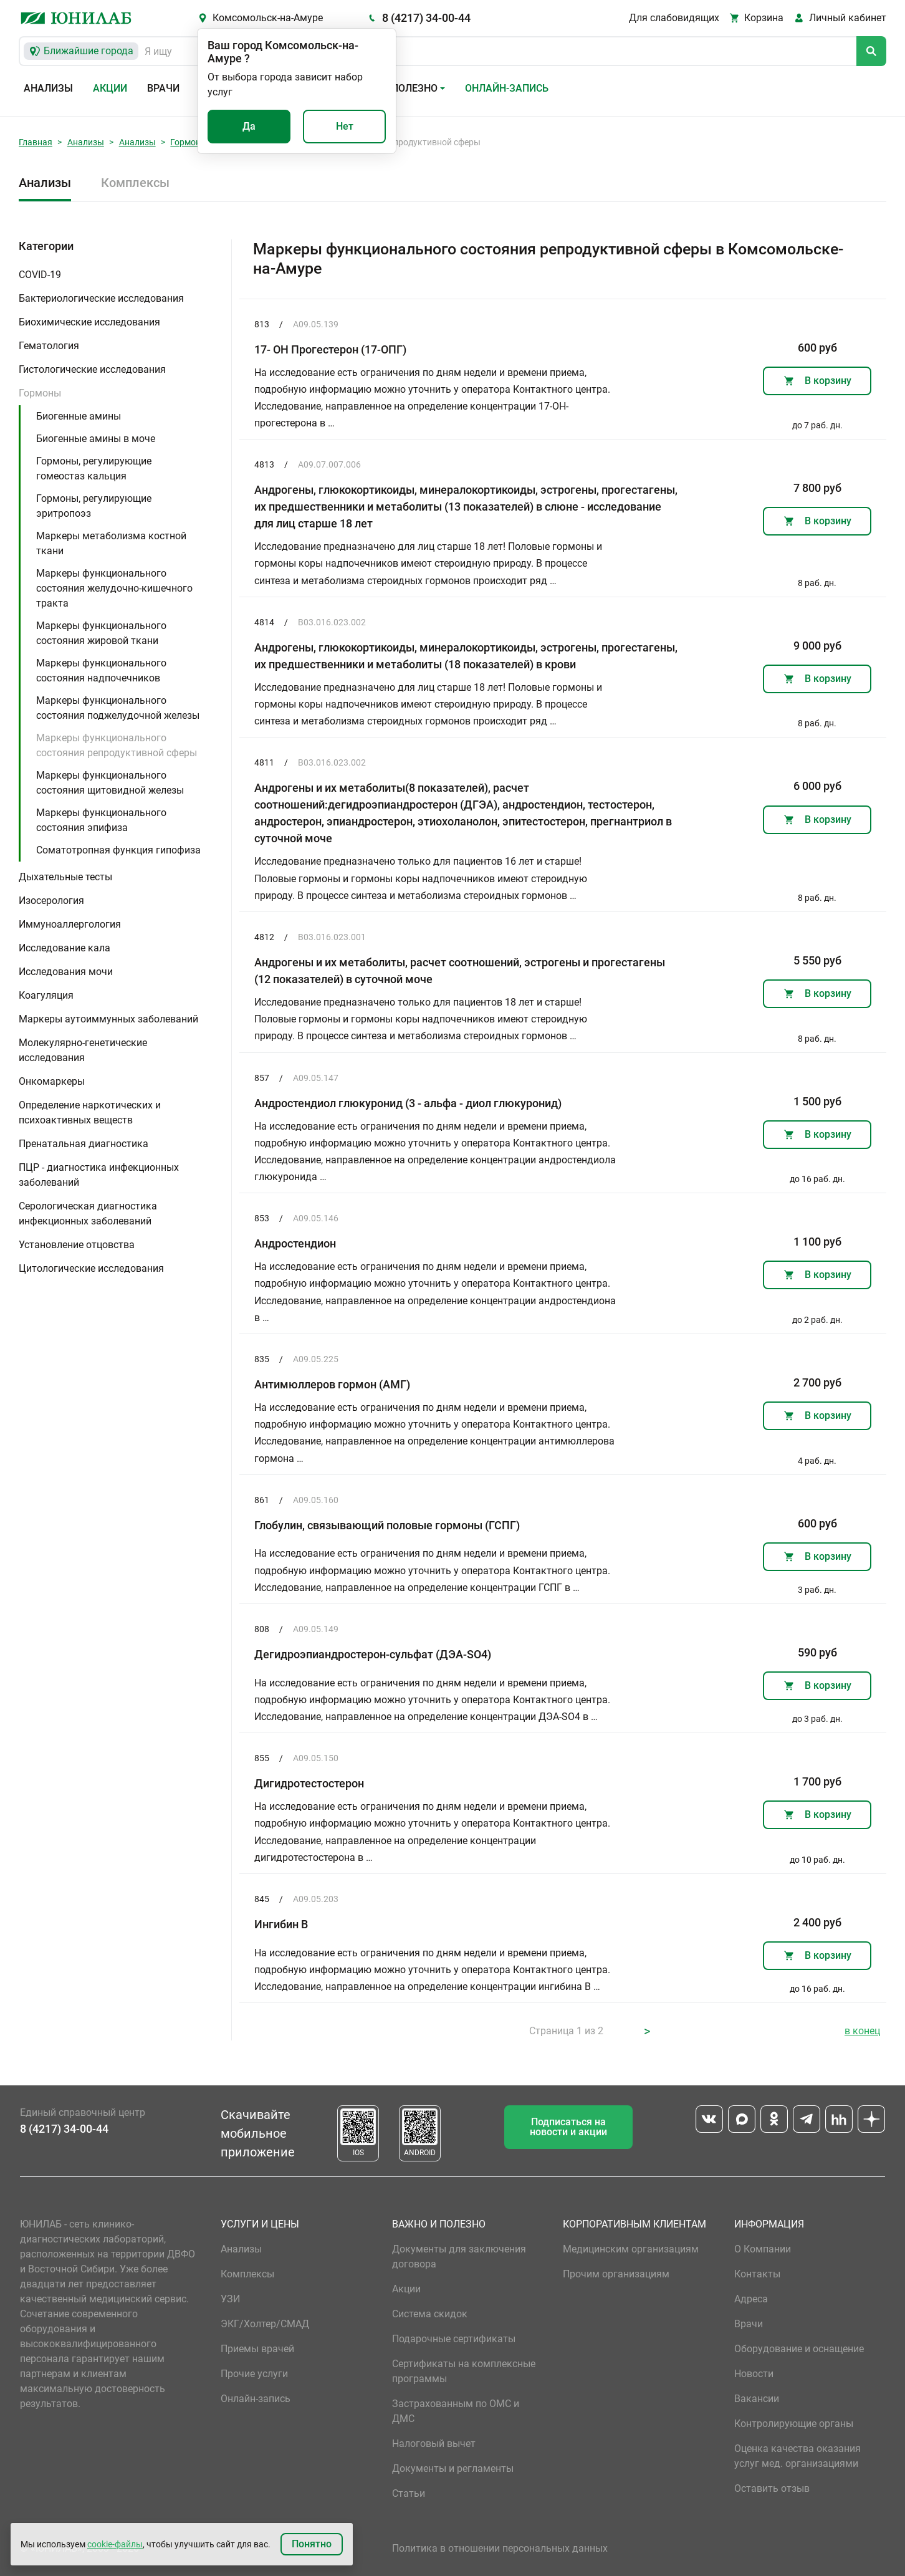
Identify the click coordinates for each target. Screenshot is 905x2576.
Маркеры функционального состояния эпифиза (101, 820)
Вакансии (756, 2399)
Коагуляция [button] (46, 995)
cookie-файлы (115, 2544)
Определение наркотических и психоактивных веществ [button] (90, 1112)
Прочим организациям (616, 2274)
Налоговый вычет (434, 2443)
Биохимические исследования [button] (89, 322)
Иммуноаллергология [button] (70, 924)
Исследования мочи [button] (66, 972)
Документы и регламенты (453, 2468)
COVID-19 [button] (40, 275)
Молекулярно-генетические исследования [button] (83, 1050)
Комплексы (135, 182)
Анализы (48, 88)
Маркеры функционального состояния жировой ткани (101, 633)
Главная (35, 142)
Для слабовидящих (674, 18)
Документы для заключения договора (459, 2256)
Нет (344, 126)
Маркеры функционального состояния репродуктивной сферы (116, 745)
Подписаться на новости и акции (568, 2127)
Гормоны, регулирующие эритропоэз (93, 506)
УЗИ (230, 2299)
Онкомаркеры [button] (52, 1081)
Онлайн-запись (506, 88)
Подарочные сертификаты (453, 2339)
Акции (110, 88)
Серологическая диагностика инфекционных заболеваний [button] (88, 1213)
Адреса (751, 2299)
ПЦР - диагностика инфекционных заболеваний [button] (99, 1174)
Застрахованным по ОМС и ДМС (455, 2411)
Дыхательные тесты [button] (65, 877)
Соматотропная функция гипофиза (118, 850)
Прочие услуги (254, 2374)
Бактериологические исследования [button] (101, 298)
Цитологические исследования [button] (91, 1268)
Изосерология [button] (51, 900)
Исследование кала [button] (64, 948)
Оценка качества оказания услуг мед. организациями (797, 2456)
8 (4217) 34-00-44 (426, 17)
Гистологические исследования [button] (92, 369)
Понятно (312, 2544)
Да (249, 126)
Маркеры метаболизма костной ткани (111, 543)
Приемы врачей (257, 2349)
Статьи (408, 2493)
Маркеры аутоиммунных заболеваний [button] (108, 1019)
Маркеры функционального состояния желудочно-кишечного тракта (114, 588)
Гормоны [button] (40, 393)
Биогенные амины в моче (95, 439)
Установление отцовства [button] (77, 1245)
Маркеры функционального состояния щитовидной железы (110, 782)
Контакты (757, 2274)
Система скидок (429, 2314)
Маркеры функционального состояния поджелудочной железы (117, 707)
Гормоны (189, 142)
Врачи (163, 88)
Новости (753, 2374)
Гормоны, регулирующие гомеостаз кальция (93, 468)
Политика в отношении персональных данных (500, 2548)
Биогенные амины (78, 416)
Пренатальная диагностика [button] (83, 1144)
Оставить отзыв (772, 2488)
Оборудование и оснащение (799, 2349)
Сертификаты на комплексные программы (463, 2371)
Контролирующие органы (793, 2423)
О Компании (762, 2249)
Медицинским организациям (631, 2249)
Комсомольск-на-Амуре (268, 18)
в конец (862, 2031)
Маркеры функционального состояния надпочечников (101, 670)
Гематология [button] (49, 346)
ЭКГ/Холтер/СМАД (265, 2324)
